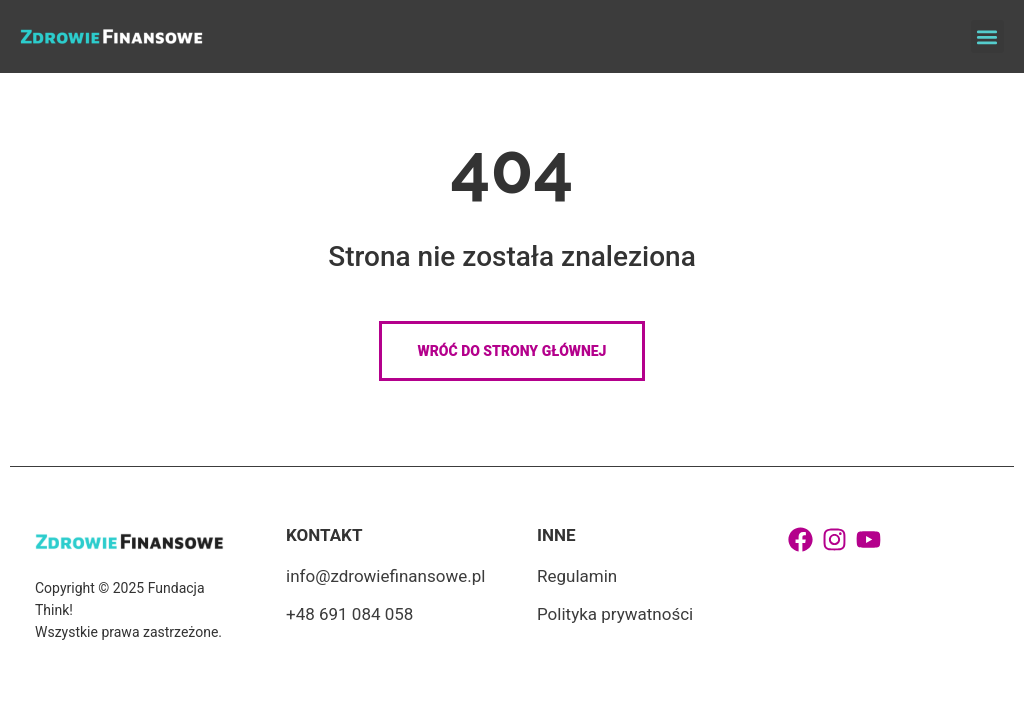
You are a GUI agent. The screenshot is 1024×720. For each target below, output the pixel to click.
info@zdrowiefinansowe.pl (385, 576)
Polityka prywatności (615, 614)
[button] (987, 36)
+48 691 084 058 (349, 614)
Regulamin (577, 576)
